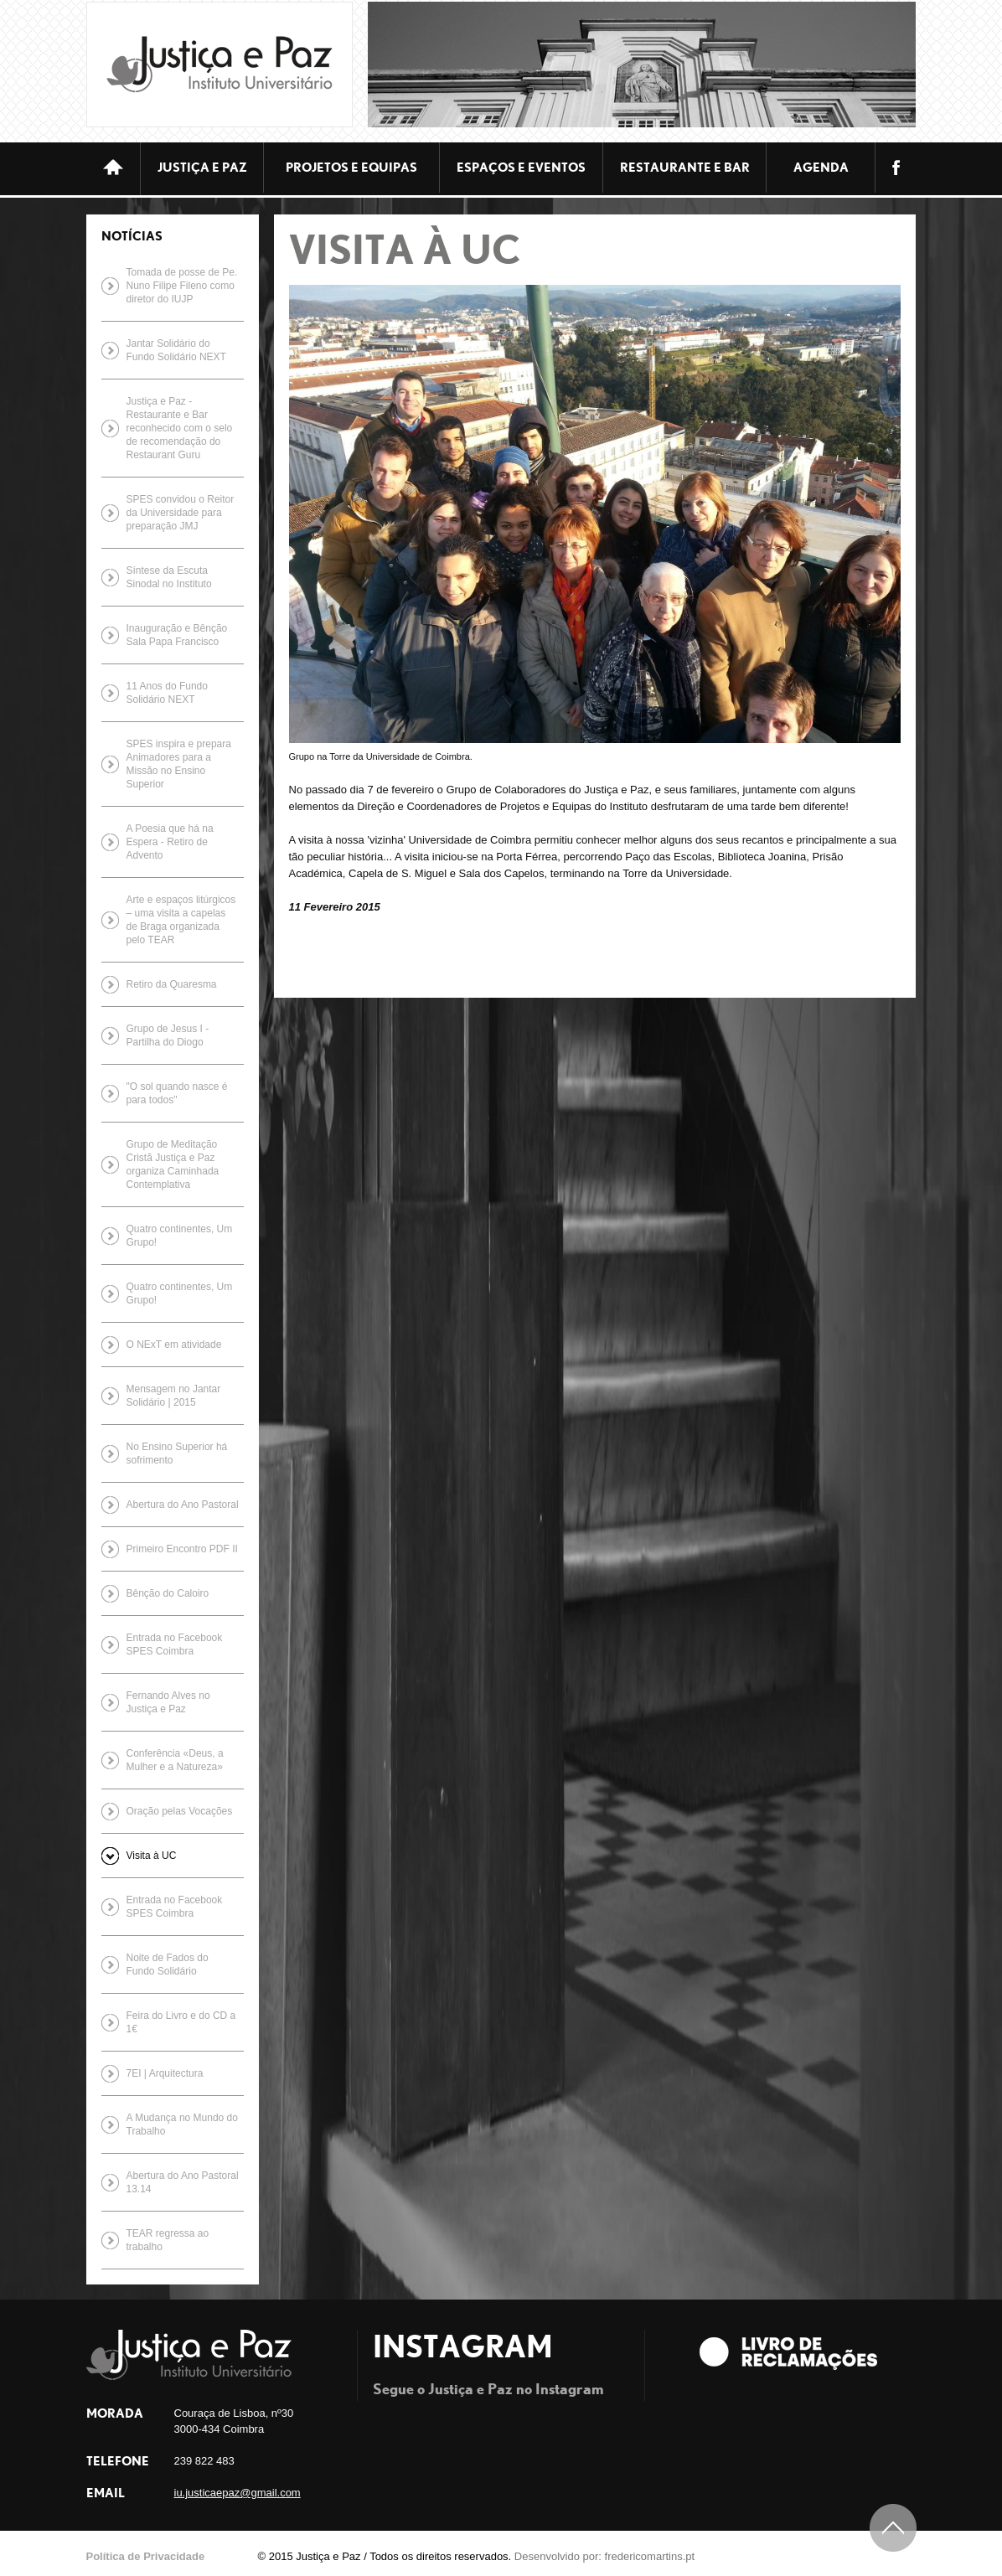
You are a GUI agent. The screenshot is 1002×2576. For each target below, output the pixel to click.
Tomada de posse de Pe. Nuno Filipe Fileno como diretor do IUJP (182, 285)
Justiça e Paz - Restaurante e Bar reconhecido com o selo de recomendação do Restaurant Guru (180, 428)
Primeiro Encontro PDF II (182, 1549)
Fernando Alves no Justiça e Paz (168, 1702)
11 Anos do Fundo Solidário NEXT (167, 692)
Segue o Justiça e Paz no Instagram (488, 2388)
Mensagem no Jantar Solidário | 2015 (174, 1395)
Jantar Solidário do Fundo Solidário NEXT (176, 350)
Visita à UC (152, 1855)
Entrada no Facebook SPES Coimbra (175, 1644)
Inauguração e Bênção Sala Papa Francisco (177, 635)
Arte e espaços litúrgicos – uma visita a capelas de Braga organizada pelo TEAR (181, 920)
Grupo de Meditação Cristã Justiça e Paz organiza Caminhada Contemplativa (173, 1164)
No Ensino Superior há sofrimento (177, 1453)
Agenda (821, 167)
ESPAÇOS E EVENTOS (521, 167)
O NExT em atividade (174, 1344)
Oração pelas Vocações (180, 1811)
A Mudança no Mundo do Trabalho (182, 2124)
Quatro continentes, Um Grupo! (180, 1235)
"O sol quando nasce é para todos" (177, 1093)
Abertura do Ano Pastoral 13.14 (183, 2182)
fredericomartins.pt (650, 2556)
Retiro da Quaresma (172, 984)
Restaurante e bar (685, 167)
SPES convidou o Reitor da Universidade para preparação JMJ (181, 512)
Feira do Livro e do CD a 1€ (181, 2022)
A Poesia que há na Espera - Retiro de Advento (170, 842)
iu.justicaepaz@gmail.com (237, 2492)
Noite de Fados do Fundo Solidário (168, 1964)
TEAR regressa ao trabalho (168, 2240)
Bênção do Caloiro (168, 1593)
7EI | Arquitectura (165, 2073)
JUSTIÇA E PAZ (202, 167)
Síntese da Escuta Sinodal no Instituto (169, 577)
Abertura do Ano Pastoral (183, 1504)
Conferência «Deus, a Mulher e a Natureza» (175, 1760)
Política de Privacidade (145, 2556)
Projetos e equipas (351, 167)
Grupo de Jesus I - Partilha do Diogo (168, 1035)
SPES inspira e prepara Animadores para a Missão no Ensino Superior (179, 764)
